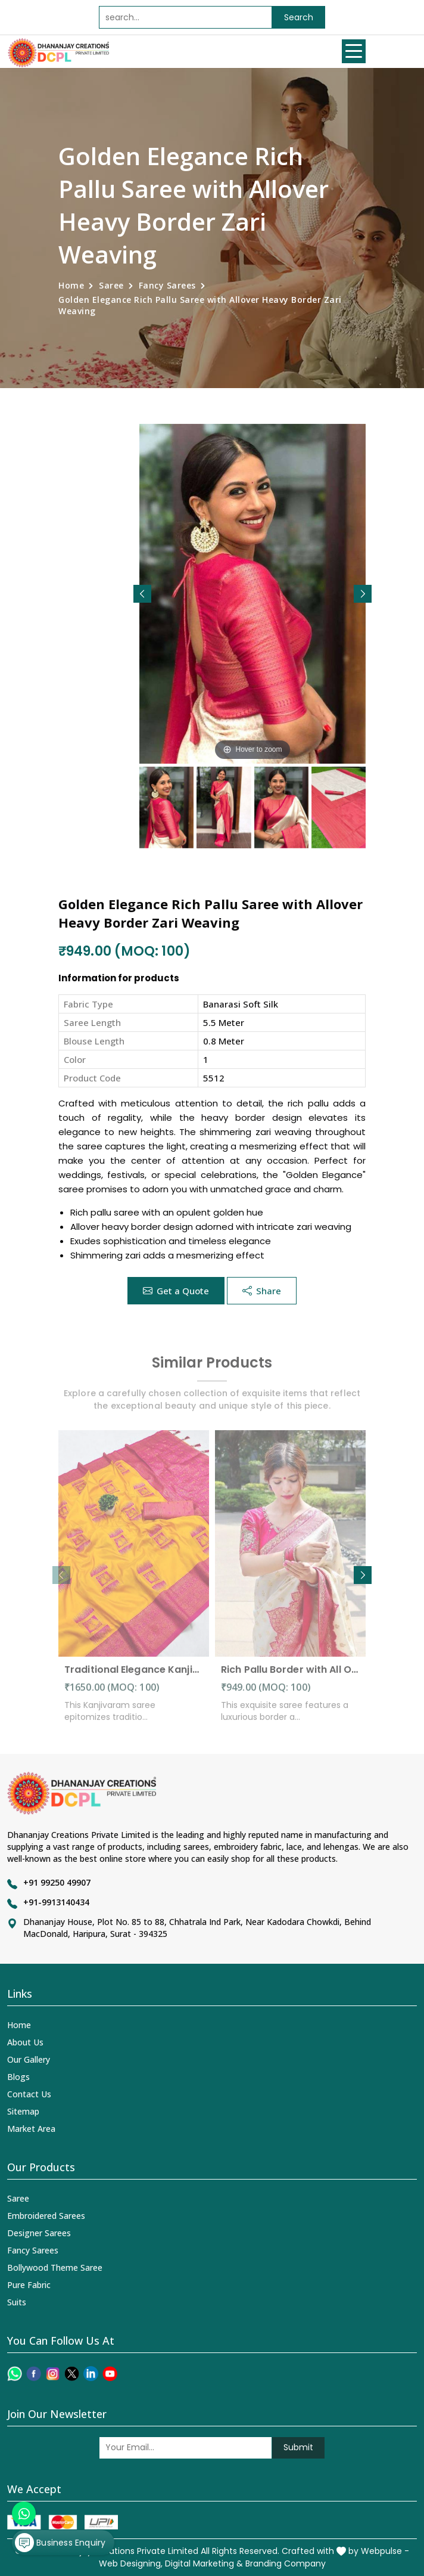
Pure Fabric (29, 2284)
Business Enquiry (60, 2542)
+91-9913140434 (56, 1902)
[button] (363, 594)
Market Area (31, 2128)
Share (261, 1291)
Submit (298, 2447)
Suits (16, 2302)
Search (298, 17)
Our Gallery (28, 2059)
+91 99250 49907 (57, 1882)
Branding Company (285, 2563)
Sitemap (23, 2111)
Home (71, 285)
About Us (25, 2042)
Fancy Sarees (167, 285)
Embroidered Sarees (46, 2215)
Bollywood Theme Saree (54, 2267)
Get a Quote (176, 1291)
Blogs (18, 2076)
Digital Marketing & (204, 2563)
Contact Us (29, 2094)
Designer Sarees (39, 2233)
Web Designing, (131, 2563)
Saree (111, 285)
